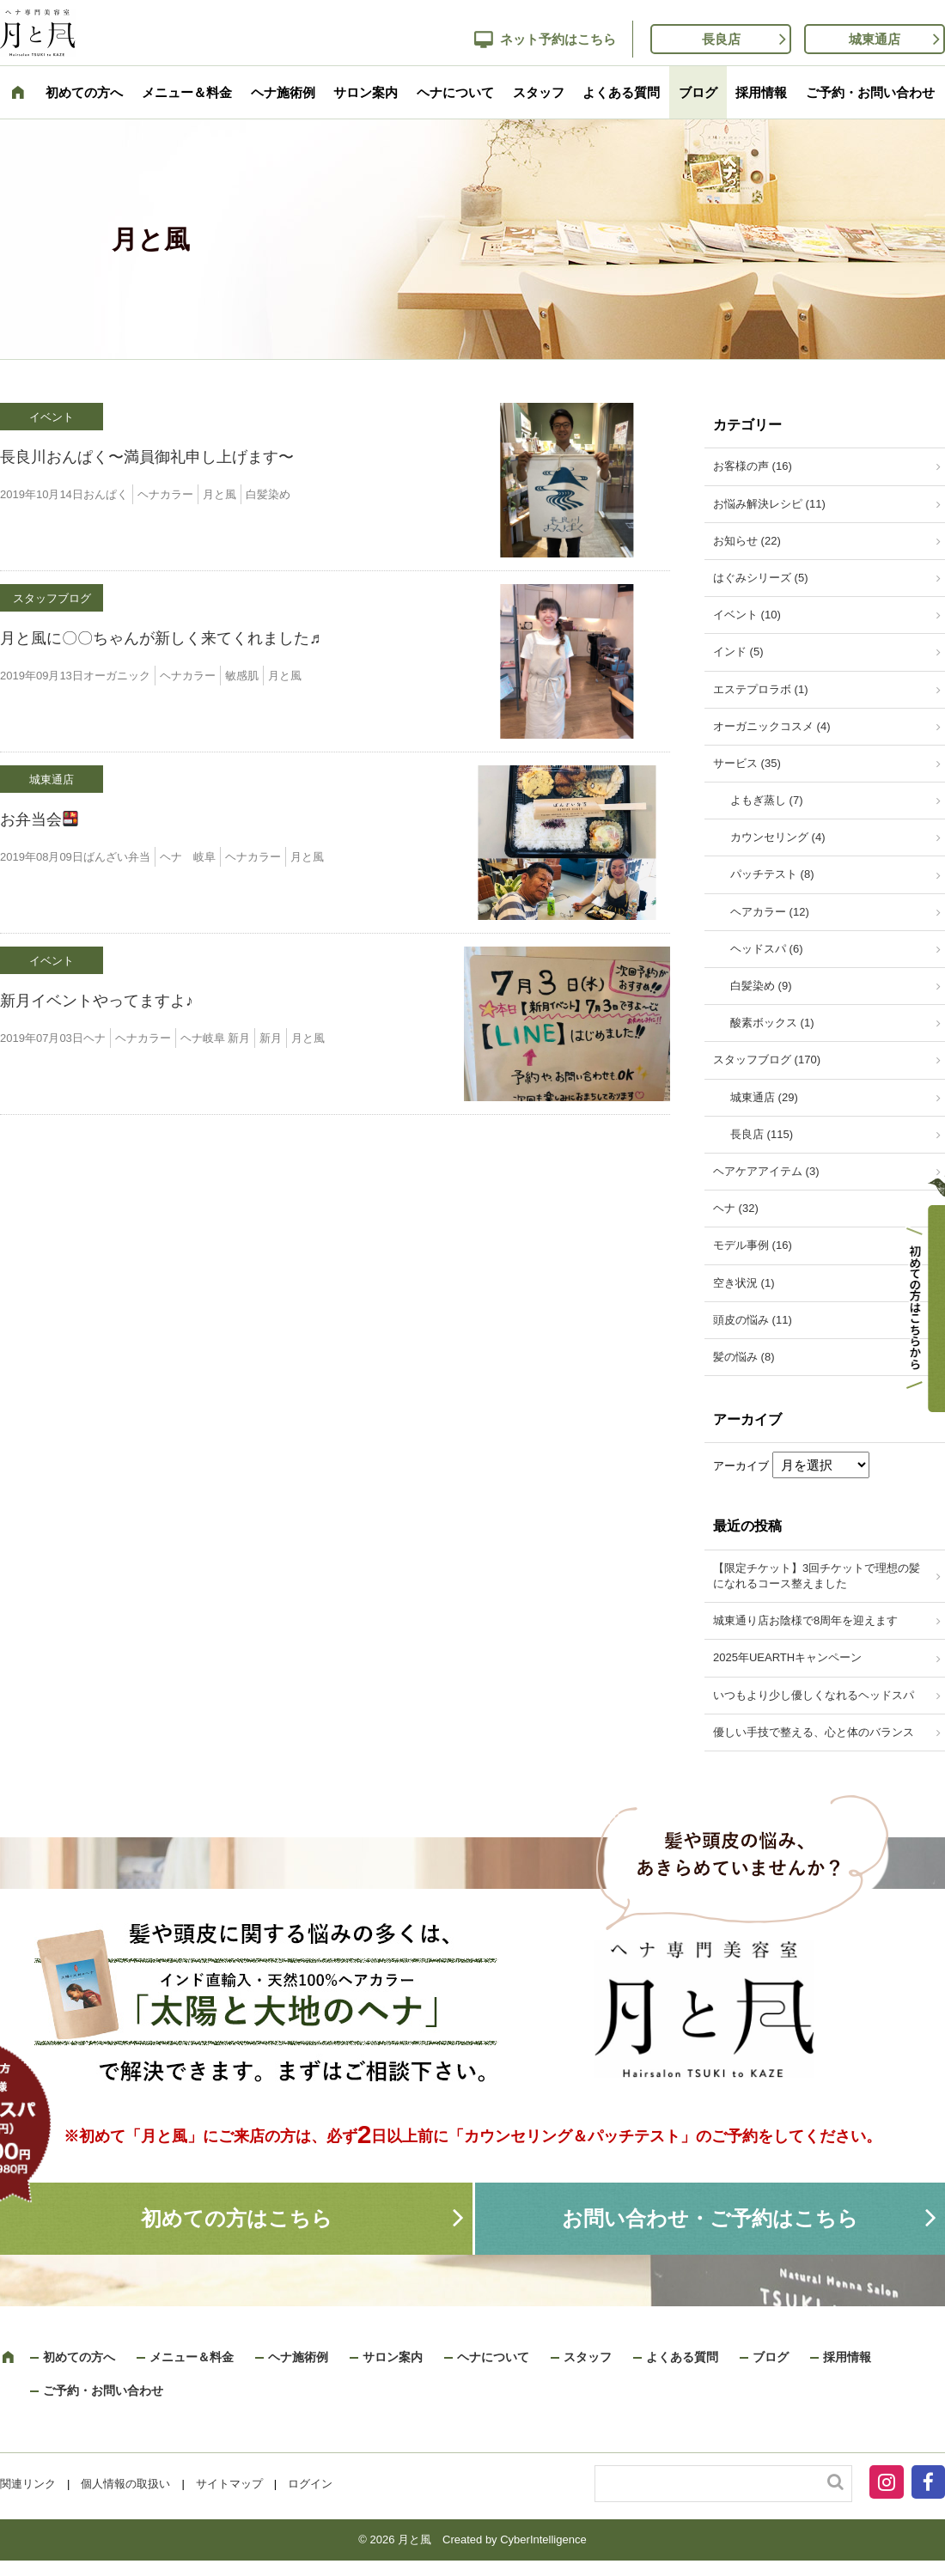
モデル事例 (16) (752, 1245)
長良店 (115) (761, 1134)
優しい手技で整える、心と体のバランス (813, 1732)
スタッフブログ (52, 598)
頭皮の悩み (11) (752, 1319)
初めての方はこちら (236, 2218)
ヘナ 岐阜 (188, 856)
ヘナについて (455, 92)
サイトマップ (229, 2483)
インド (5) (738, 651)
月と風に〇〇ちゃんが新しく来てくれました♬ (160, 638)
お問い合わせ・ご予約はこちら (710, 2218)
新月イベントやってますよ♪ (96, 1000)
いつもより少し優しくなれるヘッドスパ (813, 1695)
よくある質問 (621, 92)
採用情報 (761, 92)
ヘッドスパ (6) (766, 948)
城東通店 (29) (764, 1097)
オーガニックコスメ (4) (772, 726)
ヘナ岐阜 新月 (215, 1038)
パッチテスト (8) (772, 874)
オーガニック (116, 675)
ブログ (698, 92)
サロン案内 (365, 92)
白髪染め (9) (761, 985)
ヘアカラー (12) (769, 911)
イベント (51, 417)
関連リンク (28, 2483)
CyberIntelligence (543, 2539)
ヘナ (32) (736, 1208)
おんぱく (105, 494)
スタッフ (538, 92)
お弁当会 (39, 819)
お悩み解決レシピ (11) (769, 503)
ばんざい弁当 (116, 856)
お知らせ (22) (747, 540)
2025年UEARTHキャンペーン (787, 1657)
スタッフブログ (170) (766, 1059)
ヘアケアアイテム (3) (766, 1171)
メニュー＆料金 (187, 92)
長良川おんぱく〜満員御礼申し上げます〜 (147, 457)
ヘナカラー (165, 494)
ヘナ (94, 1038)
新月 (270, 1038)
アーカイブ (741, 1465)
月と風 (219, 494)
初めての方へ (84, 92)
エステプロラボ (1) (760, 689)
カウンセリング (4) (778, 837)
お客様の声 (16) (752, 466)
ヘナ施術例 (283, 92)
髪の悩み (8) (744, 1356)
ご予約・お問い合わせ (870, 92)
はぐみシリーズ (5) (760, 577)
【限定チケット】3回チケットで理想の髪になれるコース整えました (816, 1576)
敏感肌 (242, 675)
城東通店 (874, 39)
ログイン (310, 2483)
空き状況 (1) (744, 1282)
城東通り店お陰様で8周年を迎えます (805, 1620)
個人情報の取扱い (125, 2483)
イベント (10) (747, 614)
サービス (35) (747, 763)
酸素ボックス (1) (772, 1022)
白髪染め (268, 494)
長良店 (721, 39)
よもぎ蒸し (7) (766, 800)
